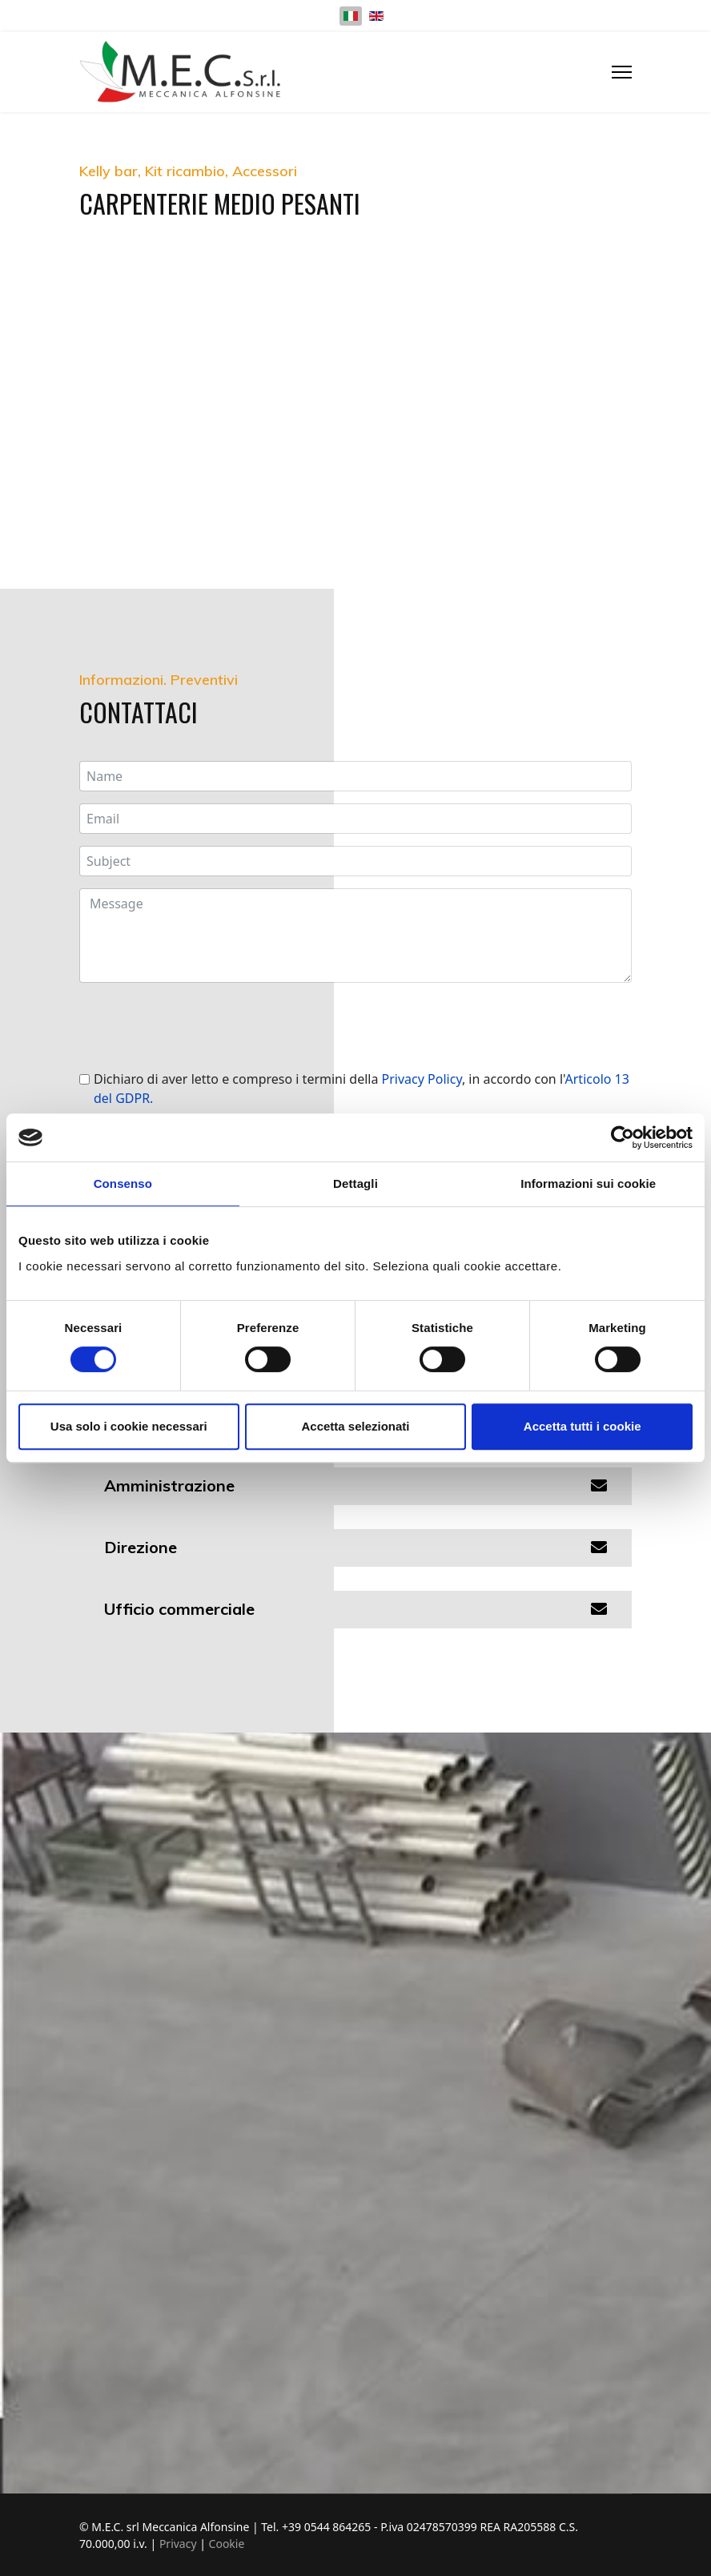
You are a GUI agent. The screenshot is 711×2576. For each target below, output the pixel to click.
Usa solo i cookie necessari (128, 1426)
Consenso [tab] (123, 1183)
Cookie (227, 2543)
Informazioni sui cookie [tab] (588, 1183)
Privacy (179, 2543)
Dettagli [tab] (355, 1183)
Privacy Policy (422, 1079)
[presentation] (201, 1026)
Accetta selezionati (355, 1426)
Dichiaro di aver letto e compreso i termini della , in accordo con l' (361, 1088)
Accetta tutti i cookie (582, 1426)
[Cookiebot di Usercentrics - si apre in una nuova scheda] (622, 1137)
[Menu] (622, 72)
